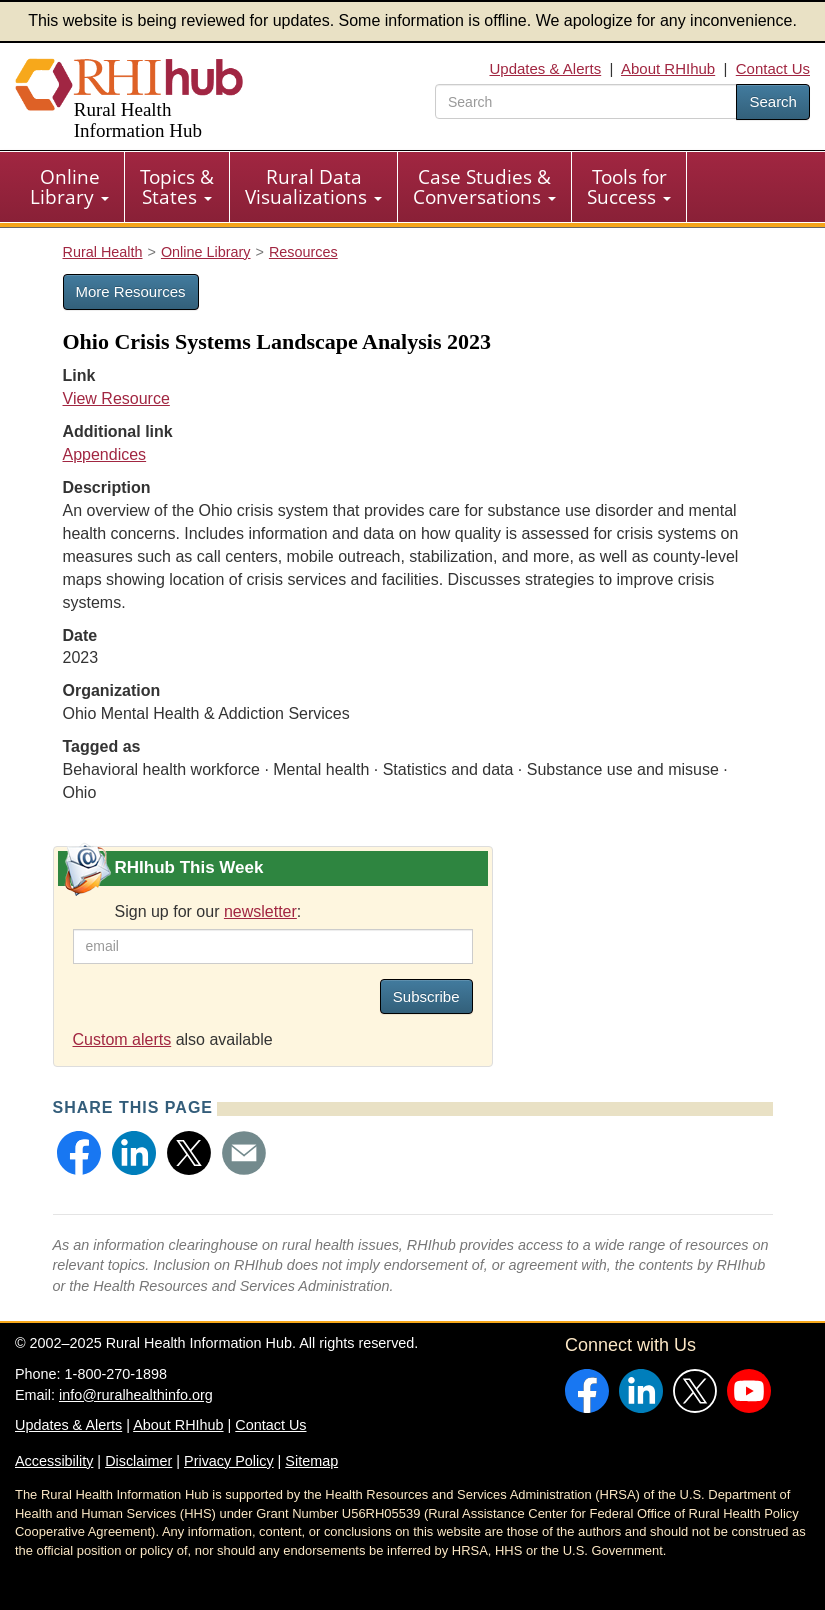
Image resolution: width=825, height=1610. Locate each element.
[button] (79, 1153)
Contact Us (773, 68)
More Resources (131, 291)
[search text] (586, 101)
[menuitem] (70, 187)
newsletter (260, 911)
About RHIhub (668, 68)
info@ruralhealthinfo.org (136, 1395)
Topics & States (177, 187)
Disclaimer (138, 1461)
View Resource (116, 398)
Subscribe (426, 996)
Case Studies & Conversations (484, 187)
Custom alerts (122, 1039)
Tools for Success (629, 187)
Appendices (105, 454)
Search (773, 101)
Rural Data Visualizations (313, 187)
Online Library (69, 187)
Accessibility (54, 1461)
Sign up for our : (208, 911)
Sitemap (311, 1461)
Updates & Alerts (545, 68)
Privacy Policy (229, 1461)
